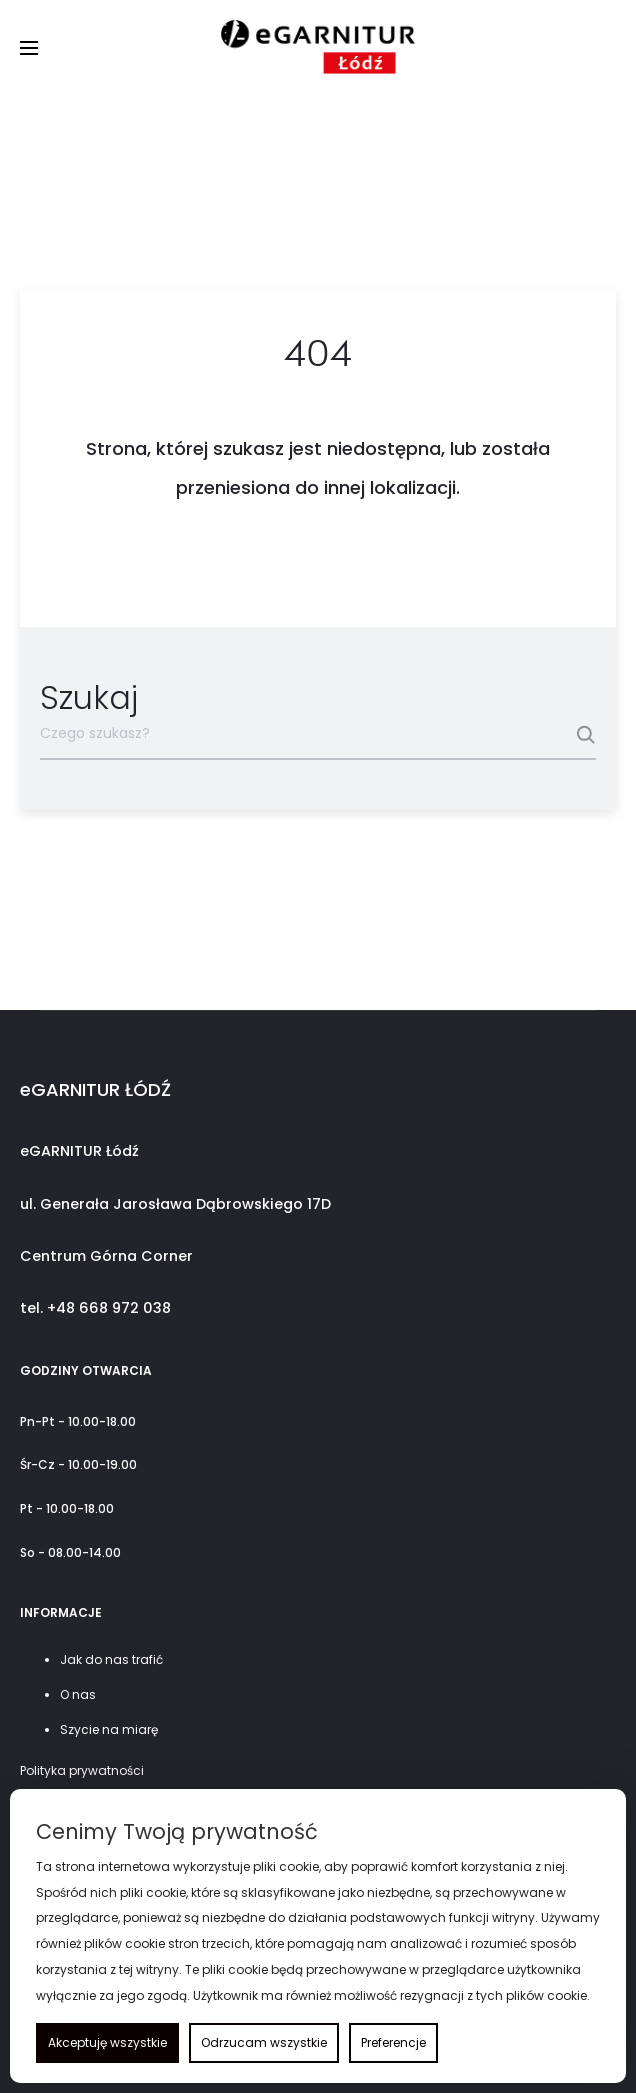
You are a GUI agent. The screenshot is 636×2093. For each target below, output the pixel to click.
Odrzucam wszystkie (264, 2042)
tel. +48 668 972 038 (95, 1308)
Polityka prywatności (82, 1770)
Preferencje (393, 2042)
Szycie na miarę (109, 1729)
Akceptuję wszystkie (107, 2042)
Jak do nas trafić (111, 1659)
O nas (78, 1694)
